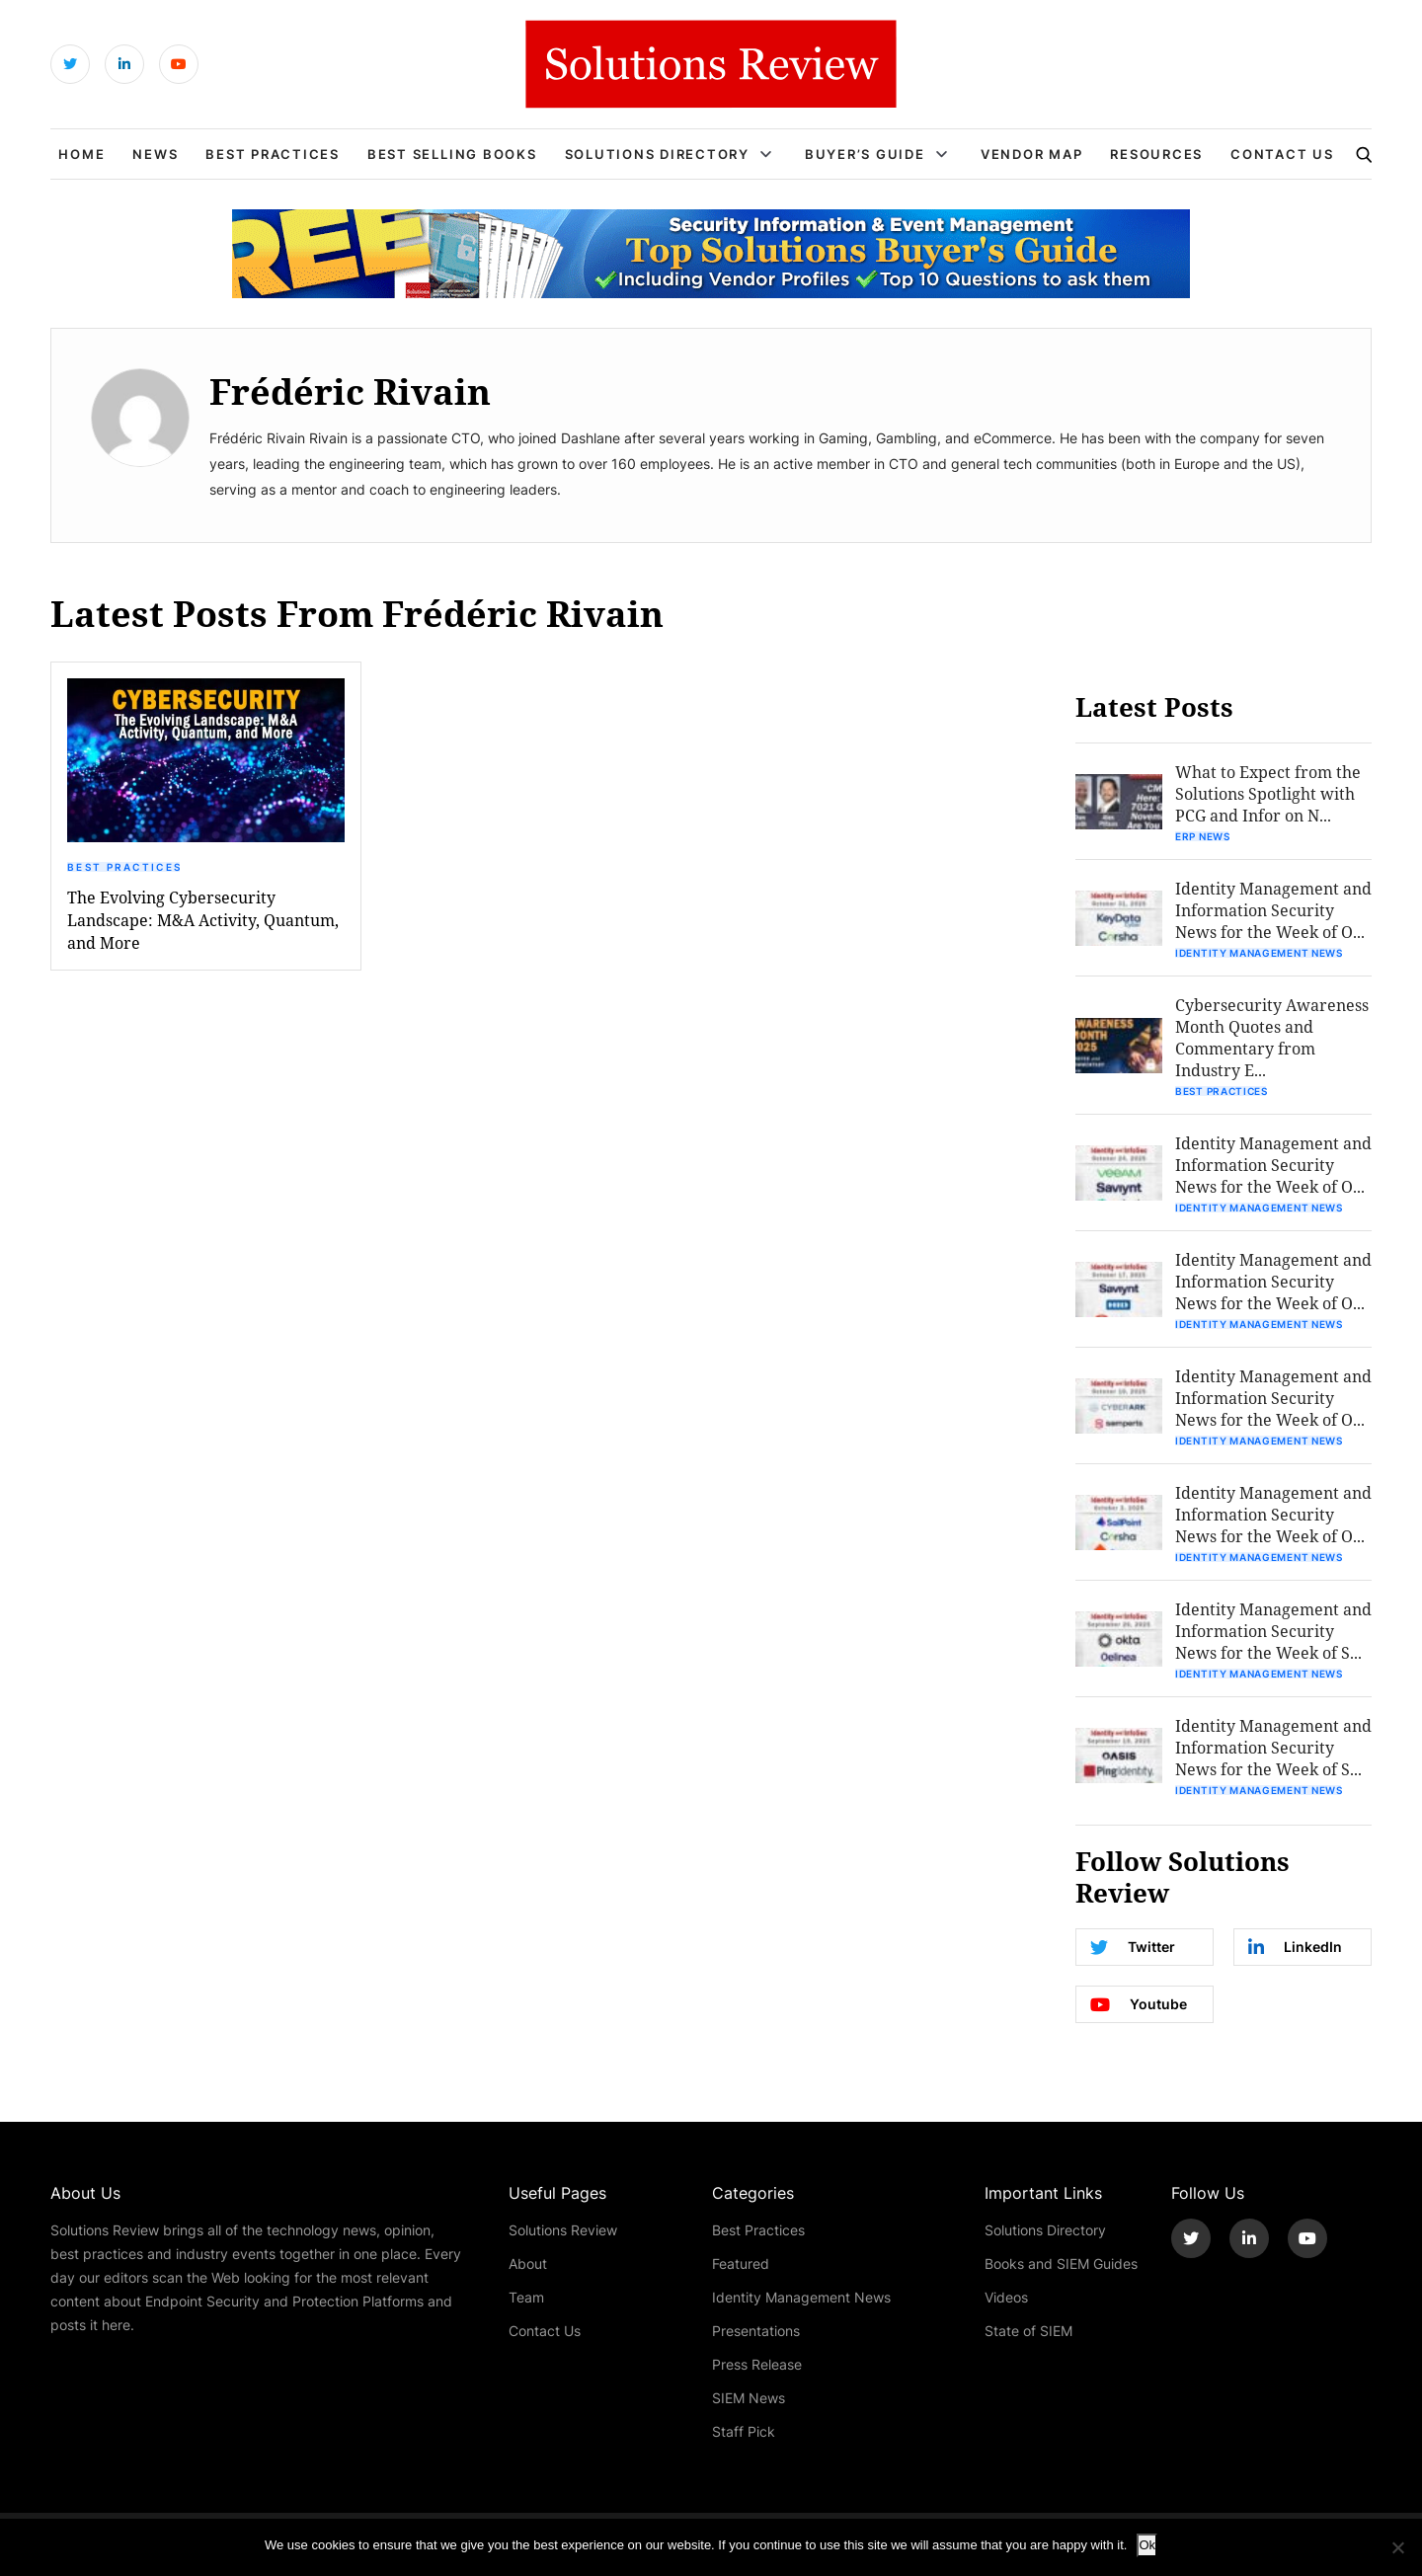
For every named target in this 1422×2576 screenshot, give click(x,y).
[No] (1397, 2547)
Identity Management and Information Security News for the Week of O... (1273, 910)
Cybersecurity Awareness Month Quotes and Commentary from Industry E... (1272, 1037)
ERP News (1202, 836)
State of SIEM (1028, 2330)
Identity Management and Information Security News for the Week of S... (1273, 1631)
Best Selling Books (452, 154)
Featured (740, 2263)
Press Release (757, 2364)
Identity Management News (1259, 953)
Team (526, 2297)
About (528, 2263)
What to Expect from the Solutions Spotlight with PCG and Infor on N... (1268, 793)
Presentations (756, 2330)
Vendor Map (1032, 154)
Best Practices (272, 154)
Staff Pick (743, 2431)
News (155, 154)
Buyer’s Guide (865, 154)
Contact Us (1282, 154)
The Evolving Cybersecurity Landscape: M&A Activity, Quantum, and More (203, 920)
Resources (1156, 154)
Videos (1006, 2297)
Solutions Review (563, 2230)
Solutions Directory (657, 154)
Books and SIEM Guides (1061, 2263)
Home (81, 154)
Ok (1147, 2544)
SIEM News (748, 2397)
